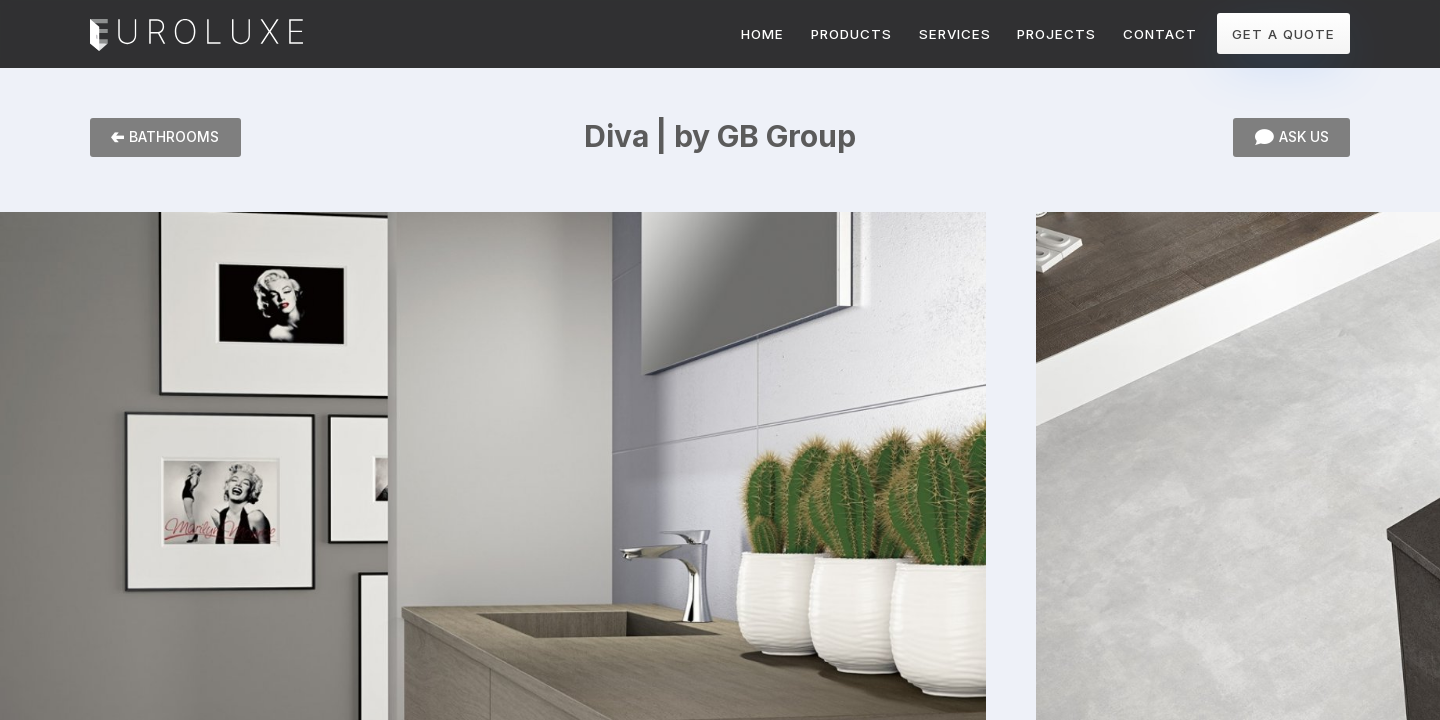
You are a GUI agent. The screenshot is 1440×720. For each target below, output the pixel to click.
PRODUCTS (851, 34)
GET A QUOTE (1283, 34)
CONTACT (1160, 34)
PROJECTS (1056, 34)
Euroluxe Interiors (196, 36)
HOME (762, 34)
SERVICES (955, 34)
